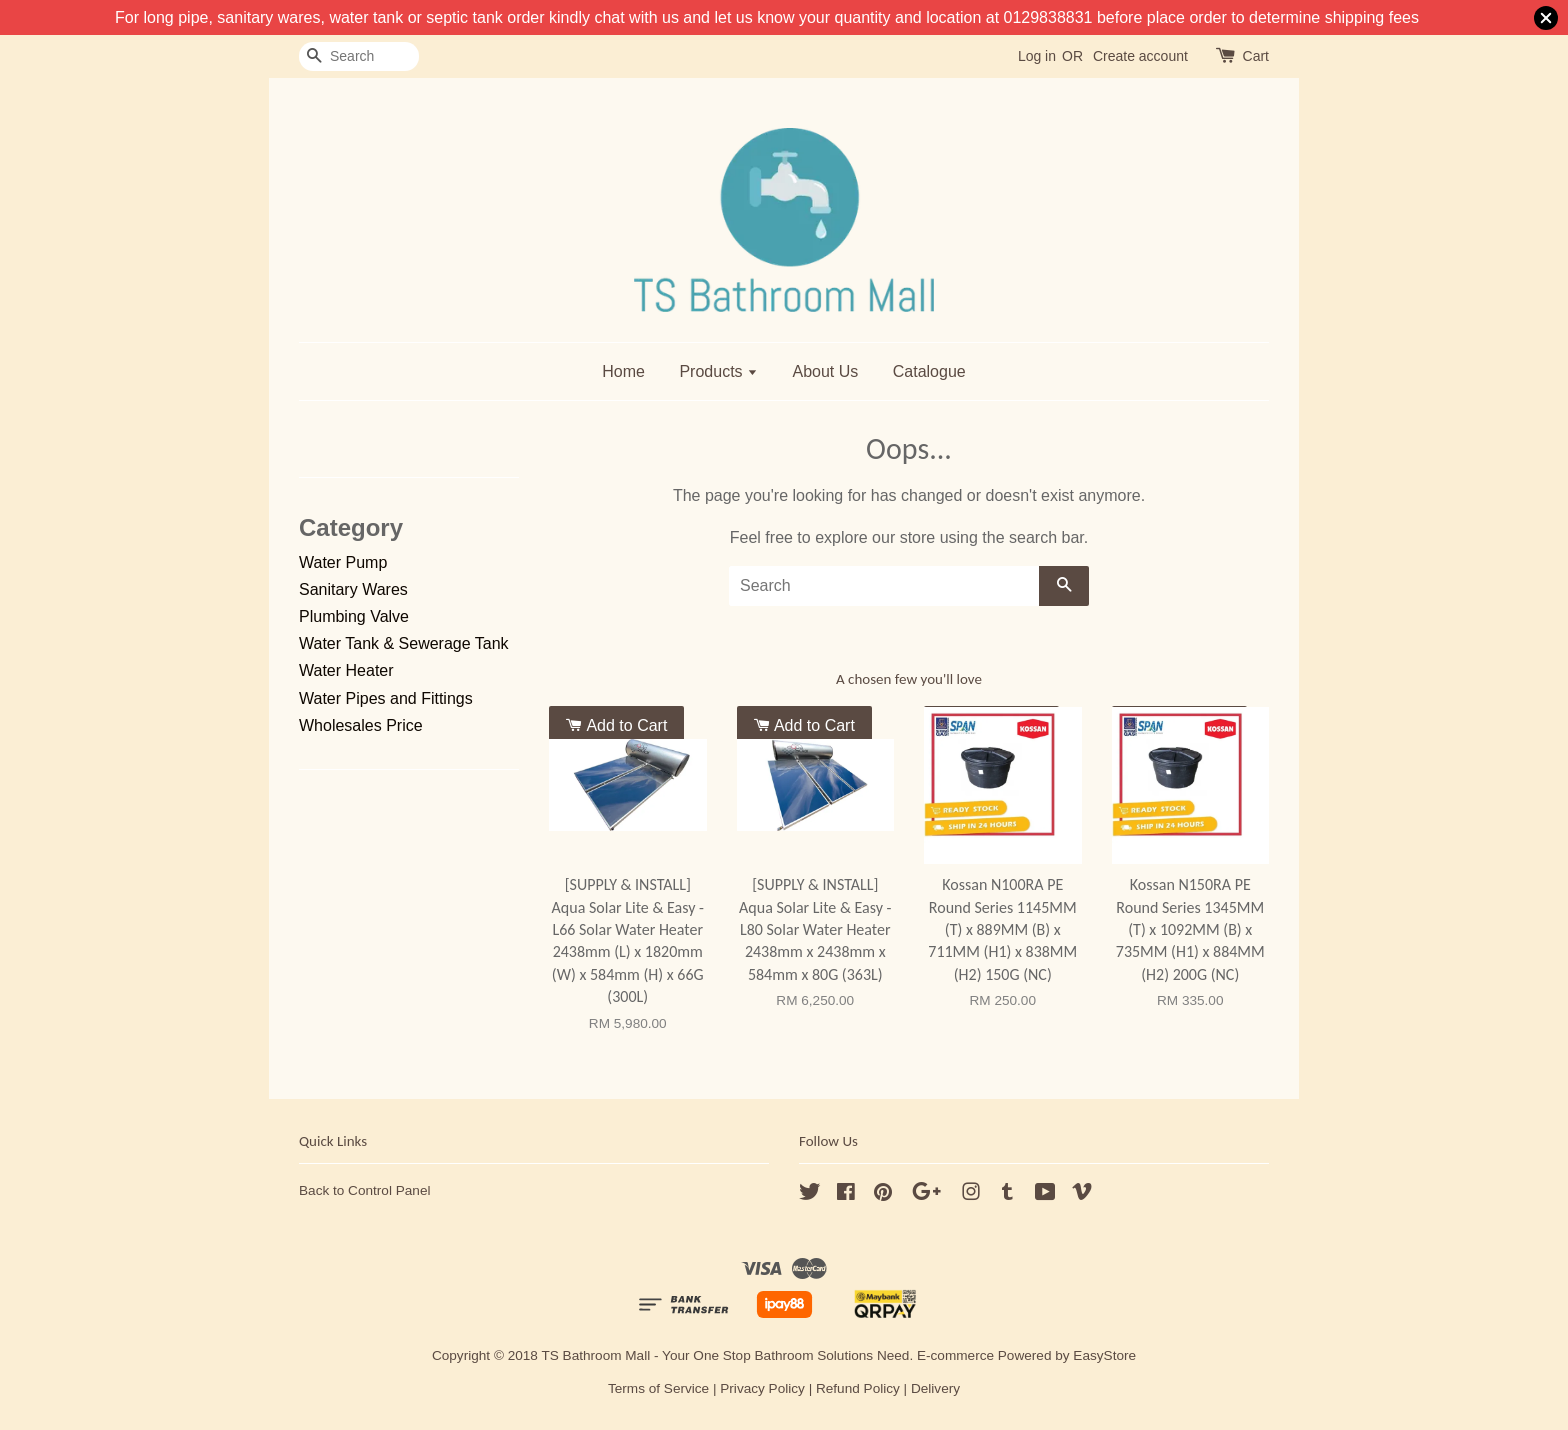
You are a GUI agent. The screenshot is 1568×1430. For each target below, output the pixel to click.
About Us (825, 371)
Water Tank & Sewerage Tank (404, 643)
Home (623, 371)
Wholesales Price (361, 725)
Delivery (935, 1388)
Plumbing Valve (354, 616)
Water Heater (346, 670)
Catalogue (929, 371)
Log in (1037, 56)
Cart (1256, 56)
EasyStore (1104, 1355)
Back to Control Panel (364, 1190)
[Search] (359, 56)
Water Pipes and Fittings (386, 698)
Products (718, 371)
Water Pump (343, 562)
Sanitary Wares (353, 589)
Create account (1140, 56)
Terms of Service (658, 1388)
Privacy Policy (762, 1388)
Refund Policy (858, 1388)
